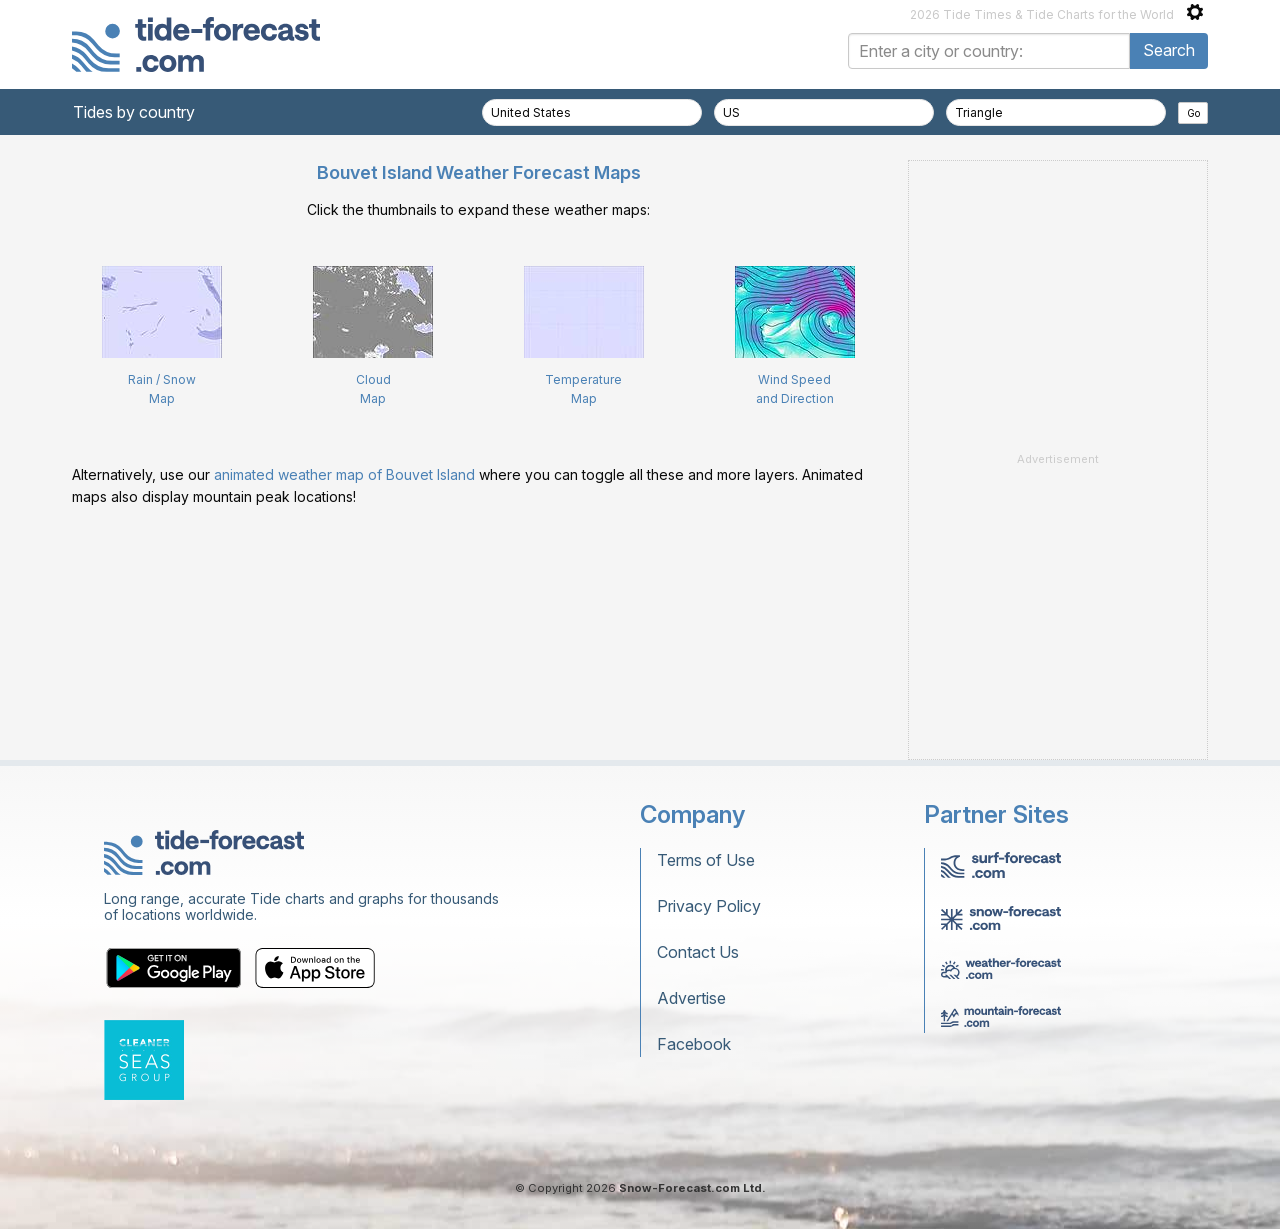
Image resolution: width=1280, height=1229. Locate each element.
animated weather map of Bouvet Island (344, 474)
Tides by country (134, 112)
